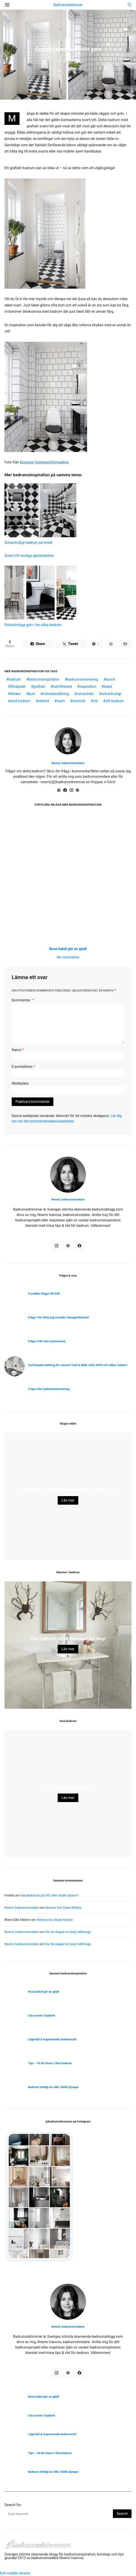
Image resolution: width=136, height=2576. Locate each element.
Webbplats (20, 1083)
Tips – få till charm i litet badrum (50, 2063)
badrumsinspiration (44, 679)
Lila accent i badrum (41, 2015)
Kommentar (21, 1000)
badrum (15, 679)
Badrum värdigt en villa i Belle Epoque (53, 2087)
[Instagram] (56, 1245)
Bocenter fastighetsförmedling (44, 462)
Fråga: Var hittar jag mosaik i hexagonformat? (58, 1317)
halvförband (62, 686)
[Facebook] (79, 1245)
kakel (108, 686)
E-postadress (23, 1066)
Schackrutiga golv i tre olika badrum (32, 625)
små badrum (20, 701)
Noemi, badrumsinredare (68, 763)
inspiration (87, 686)
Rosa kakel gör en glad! (68, 949)
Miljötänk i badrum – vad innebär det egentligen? (68, 1490)
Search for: (13, 2505)
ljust (31, 694)
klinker (15, 694)
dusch (110, 679)
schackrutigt (111, 694)
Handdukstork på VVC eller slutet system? (49, 1895)
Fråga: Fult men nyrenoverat (47, 1341)
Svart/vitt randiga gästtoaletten (29, 555)
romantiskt (85, 694)
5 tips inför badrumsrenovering (48, 1389)
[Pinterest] (68, 1245)
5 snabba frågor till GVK (44, 1293)
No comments (68, 60)
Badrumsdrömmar (68, 5)
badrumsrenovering (82, 679)
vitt (95, 701)
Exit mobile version (15, 2573)
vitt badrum (114, 701)
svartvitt (78, 701)
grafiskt (39, 686)
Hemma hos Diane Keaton (63, 1907)
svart (61, 701)
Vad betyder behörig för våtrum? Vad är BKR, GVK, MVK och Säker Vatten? (77, 1365)
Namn (18, 1050)
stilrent (43, 701)
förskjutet (18, 686)
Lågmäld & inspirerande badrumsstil (52, 2039)
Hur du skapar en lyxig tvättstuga (68, 1932)
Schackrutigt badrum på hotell (28, 542)
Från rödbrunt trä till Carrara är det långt (68, 1638)
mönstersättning (56, 694)
